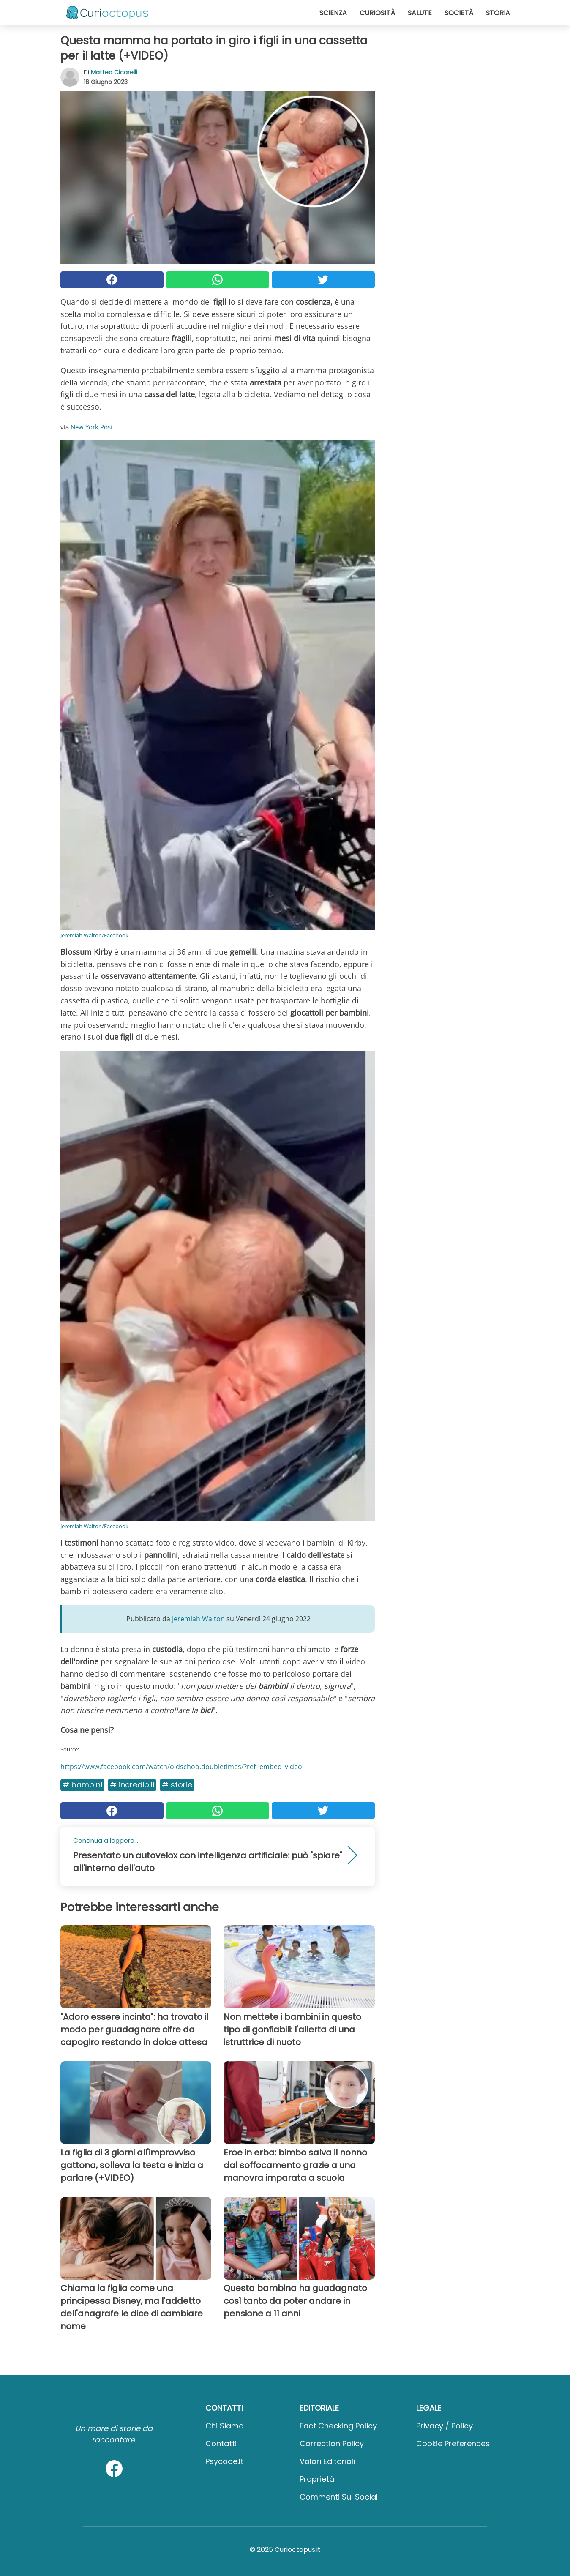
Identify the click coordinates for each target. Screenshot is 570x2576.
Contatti (221, 2443)
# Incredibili (132, 1784)
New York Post (92, 427)
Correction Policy (332, 2443)
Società (459, 13)
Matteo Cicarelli (114, 72)
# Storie (177, 1784)
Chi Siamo (224, 2425)
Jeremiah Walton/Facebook (94, 935)
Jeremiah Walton (198, 1618)
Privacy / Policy (444, 2425)
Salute (420, 13)
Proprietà (317, 2479)
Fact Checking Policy (338, 2425)
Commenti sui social (339, 2496)
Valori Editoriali (327, 2461)
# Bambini (82, 1784)
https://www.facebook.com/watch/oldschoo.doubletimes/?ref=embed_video (181, 1766)
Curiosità (377, 13)
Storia (498, 13)
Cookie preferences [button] (453, 2443)
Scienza (333, 13)
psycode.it (224, 2461)
